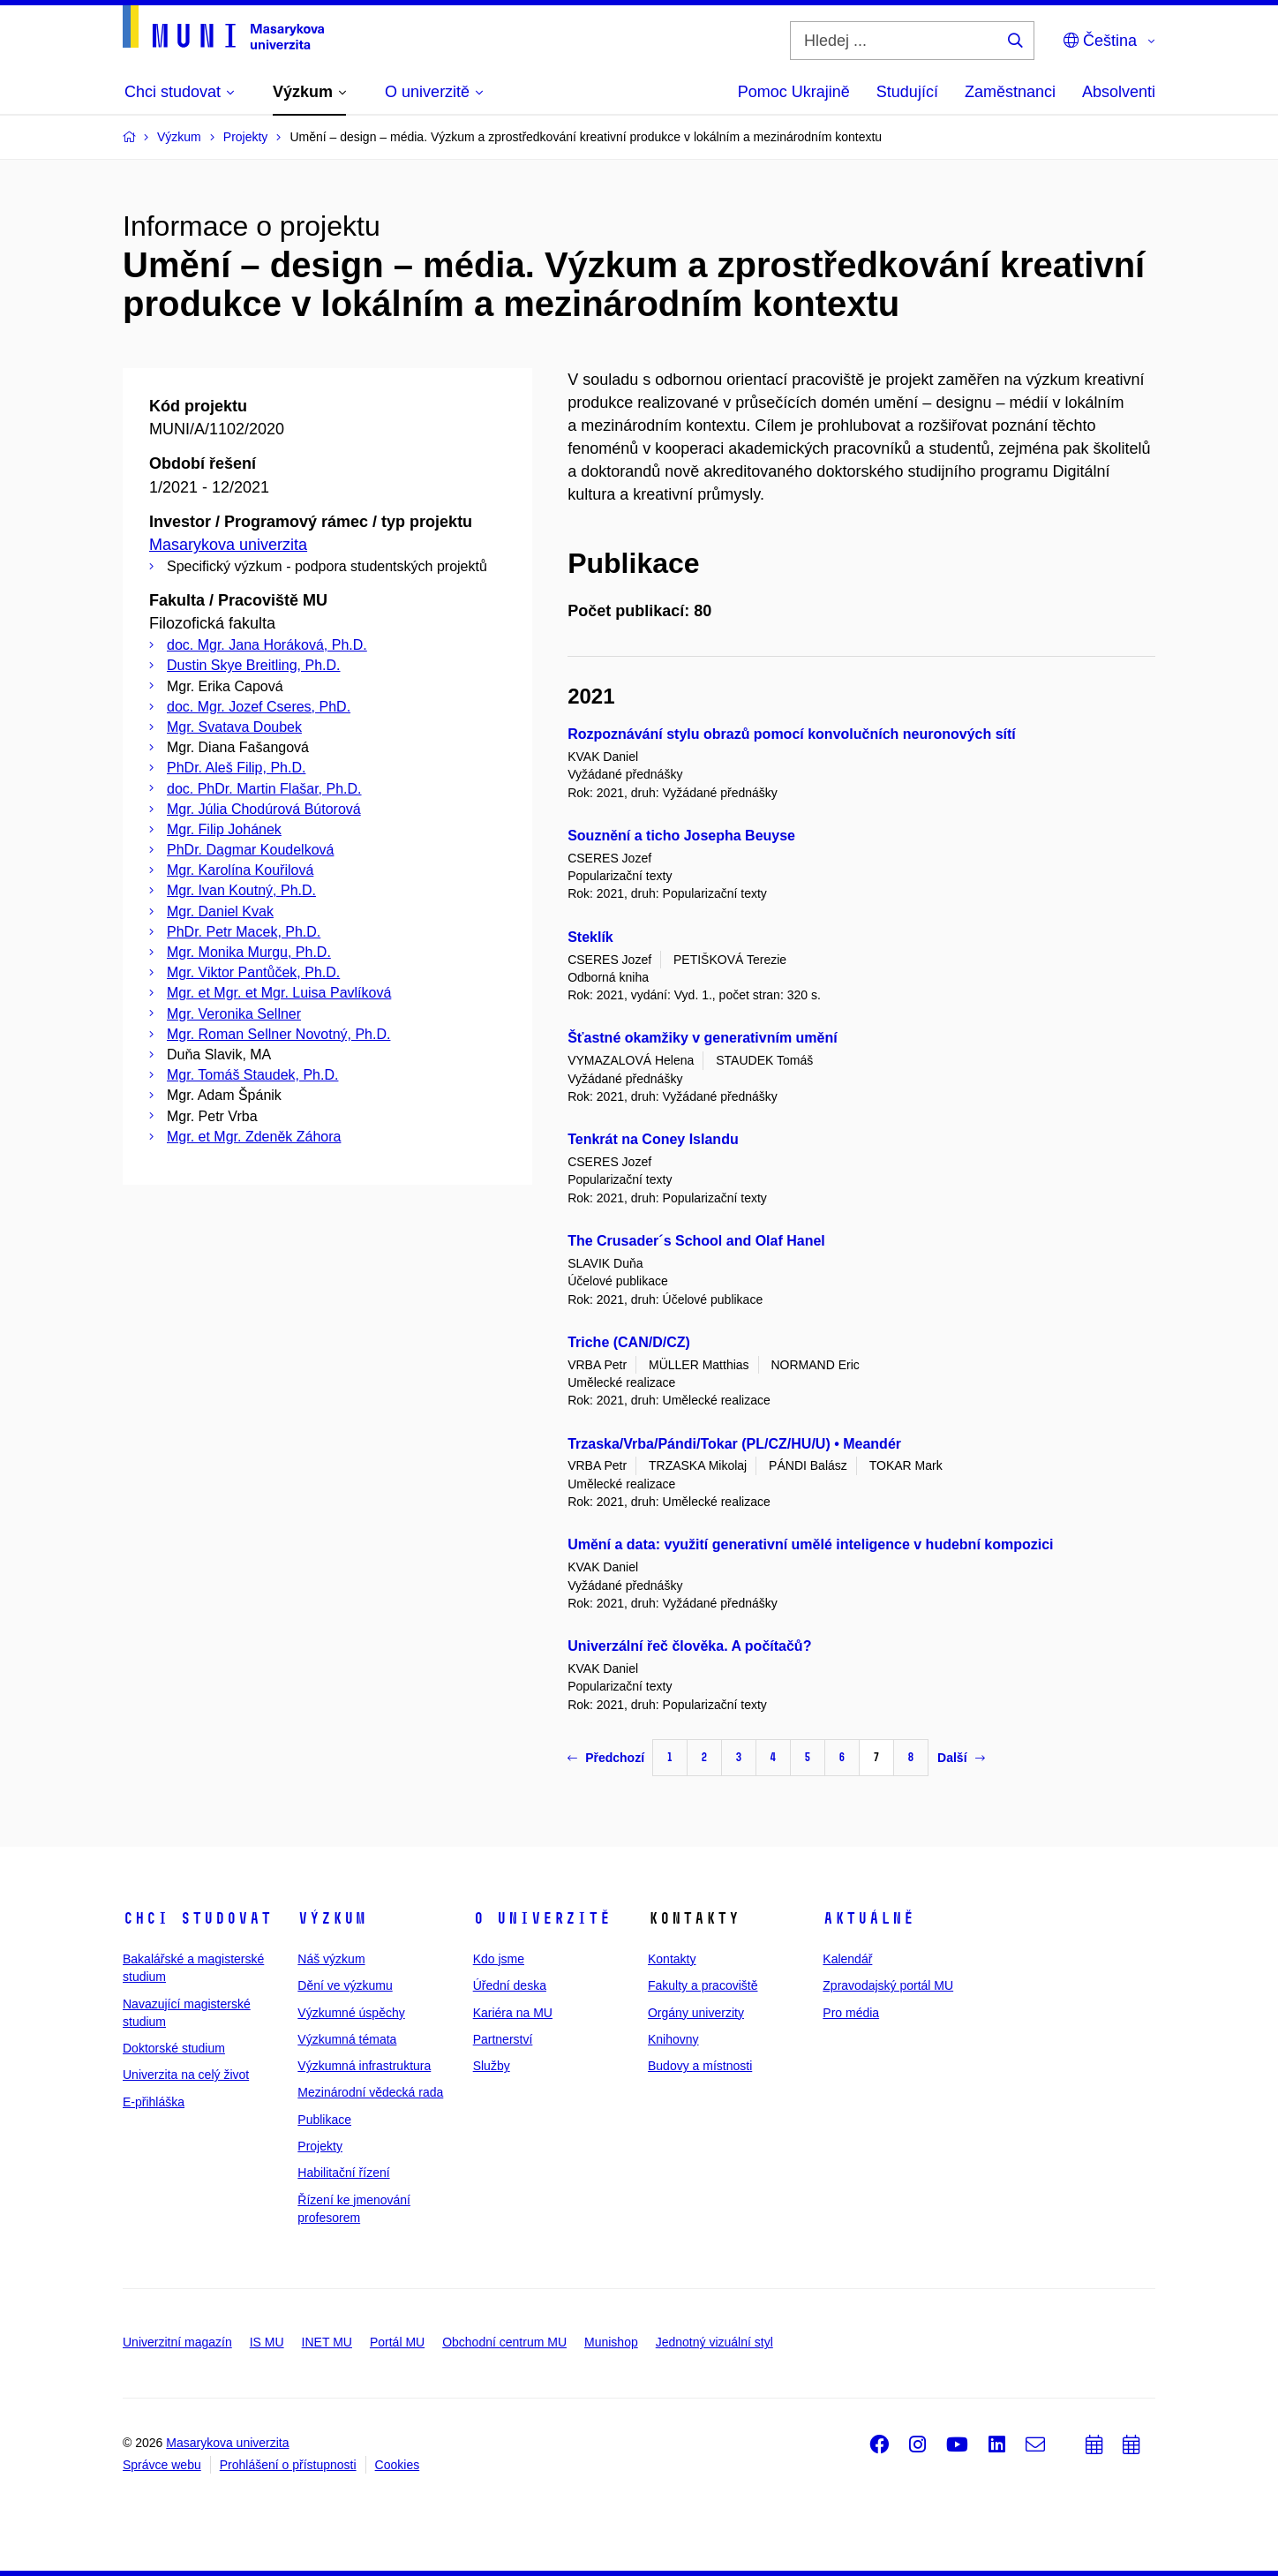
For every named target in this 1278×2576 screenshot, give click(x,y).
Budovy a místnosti (700, 2066)
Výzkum (331, 1918)
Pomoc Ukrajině (794, 92)
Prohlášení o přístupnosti (288, 2465)
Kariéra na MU (513, 2013)
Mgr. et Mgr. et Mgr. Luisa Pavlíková (279, 992)
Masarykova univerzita (228, 545)
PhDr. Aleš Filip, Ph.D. (236, 767)
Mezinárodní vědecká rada (370, 2092)
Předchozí (606, 1758)
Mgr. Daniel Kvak (220, 911)
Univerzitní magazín (177, 2342)
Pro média (851, 2013)
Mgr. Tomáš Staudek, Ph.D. (252, 1074)
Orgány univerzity (696, 2013)
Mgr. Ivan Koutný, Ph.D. (241, 890)
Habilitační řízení (343, 2172)
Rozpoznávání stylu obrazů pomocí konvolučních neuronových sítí (792, 734)
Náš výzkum (331, 1959)
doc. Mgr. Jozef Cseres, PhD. (258, 706)
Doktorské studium (174, 2048)
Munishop (611, 2342)
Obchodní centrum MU (504, 2342)
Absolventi (1118, 92)
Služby (491, 2066)
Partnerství (503, 2039)
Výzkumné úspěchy (350, 2013)
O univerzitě (542, 1918)
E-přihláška (153, 2102)
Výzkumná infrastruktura (364, 2066)
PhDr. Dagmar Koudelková (250, 849)
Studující (907, 92)
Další (960, 1758)
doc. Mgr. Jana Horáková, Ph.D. (267, 644)
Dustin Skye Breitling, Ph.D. (254, 665)
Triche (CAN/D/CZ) (629, 1342)
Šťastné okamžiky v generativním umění (703, 1037)
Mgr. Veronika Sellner (234, 1013)
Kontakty (671, 1959)
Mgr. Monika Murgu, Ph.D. (249, 952)
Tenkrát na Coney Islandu (653, 1139)
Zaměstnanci (1010, 92)
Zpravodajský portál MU (888, 1985)
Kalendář (847, 1959)
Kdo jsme (498, 1959)
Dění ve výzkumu (344, 1985)
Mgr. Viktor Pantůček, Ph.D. (253, 972)
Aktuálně (868, 1918)
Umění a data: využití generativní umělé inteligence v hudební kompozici (810, 1544)
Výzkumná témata (346, 2039)
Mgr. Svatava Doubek (234, 726)
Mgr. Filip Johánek (224, 829)
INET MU (327, 2342)
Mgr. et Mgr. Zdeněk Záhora (254, 1136)
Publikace (324, 2120)
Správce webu (162, 2465)
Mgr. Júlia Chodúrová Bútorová (264, 809)
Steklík (590, 937)
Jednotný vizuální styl (714, 2342)
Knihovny (673, 2039)
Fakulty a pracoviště (703, 1985)
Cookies (397, 2465)
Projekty (319, 2146)
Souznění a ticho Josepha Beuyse (681, 835)
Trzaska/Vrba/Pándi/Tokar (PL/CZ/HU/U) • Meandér (734, 1443)
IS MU (267, 2342)
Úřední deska (509, 1985)
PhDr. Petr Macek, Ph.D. (243, 931)
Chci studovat (197, 1918)
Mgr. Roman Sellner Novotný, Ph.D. (278, 1034)
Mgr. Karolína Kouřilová (240, 869)
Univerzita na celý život (186, 2075)
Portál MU (397, 2342)
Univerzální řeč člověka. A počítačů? (689, 1645)
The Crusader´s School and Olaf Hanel (696, 1240)
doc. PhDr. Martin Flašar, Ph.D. (264, 788)
